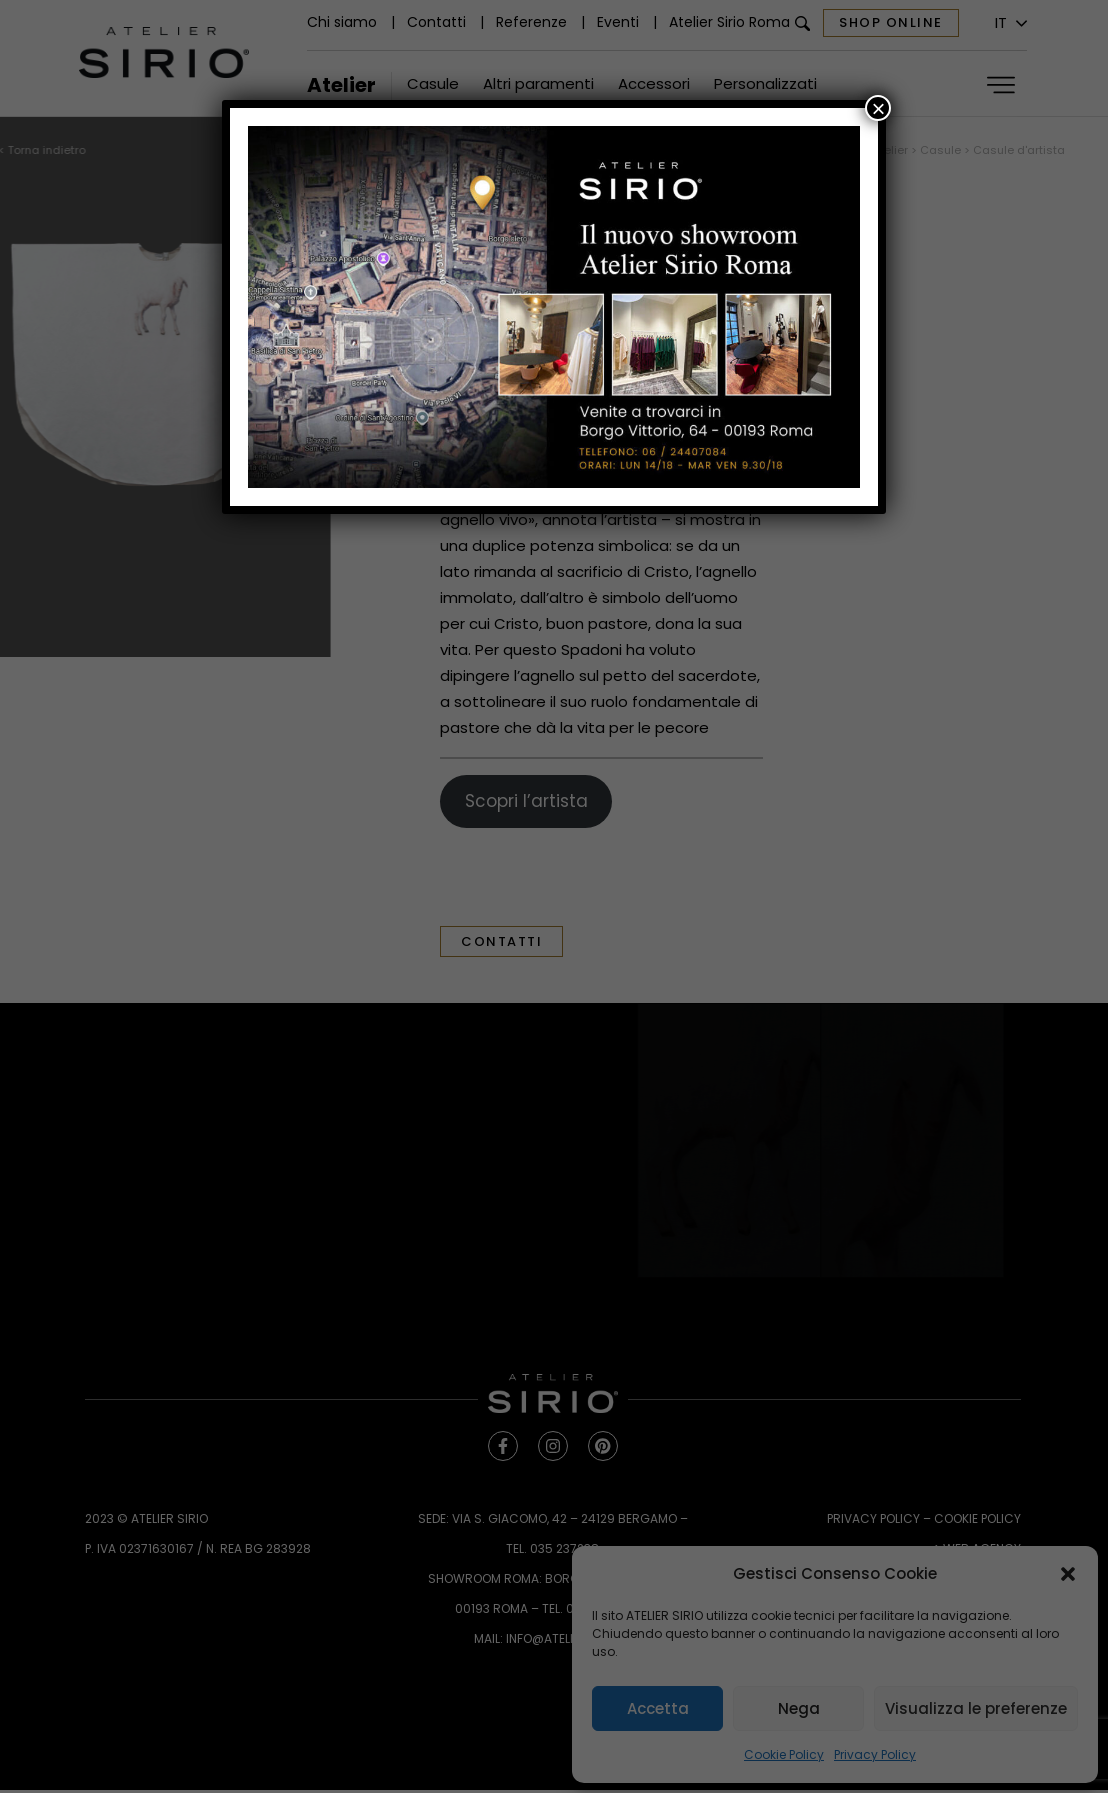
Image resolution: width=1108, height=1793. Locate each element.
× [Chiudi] (878, 108)
